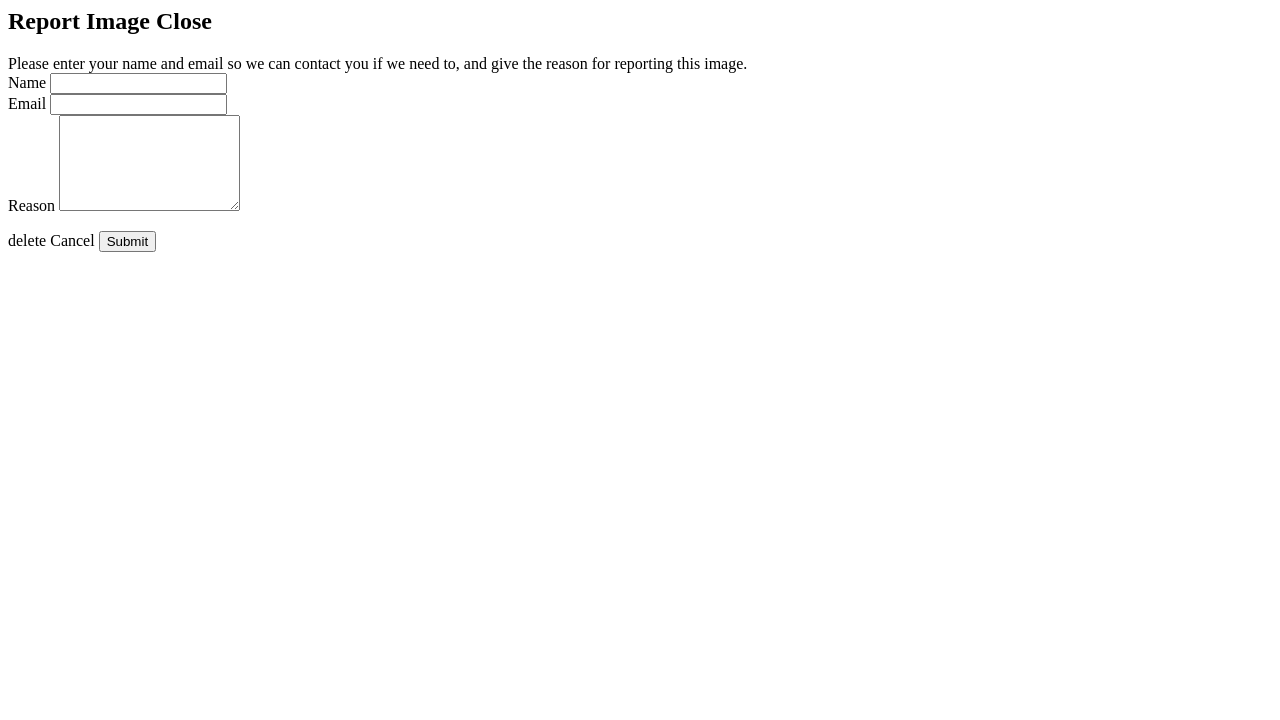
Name (27, 82)
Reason (31, 223)
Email (27, 103)
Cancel (51, 258)
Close (184, 21)
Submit (127, 259)
